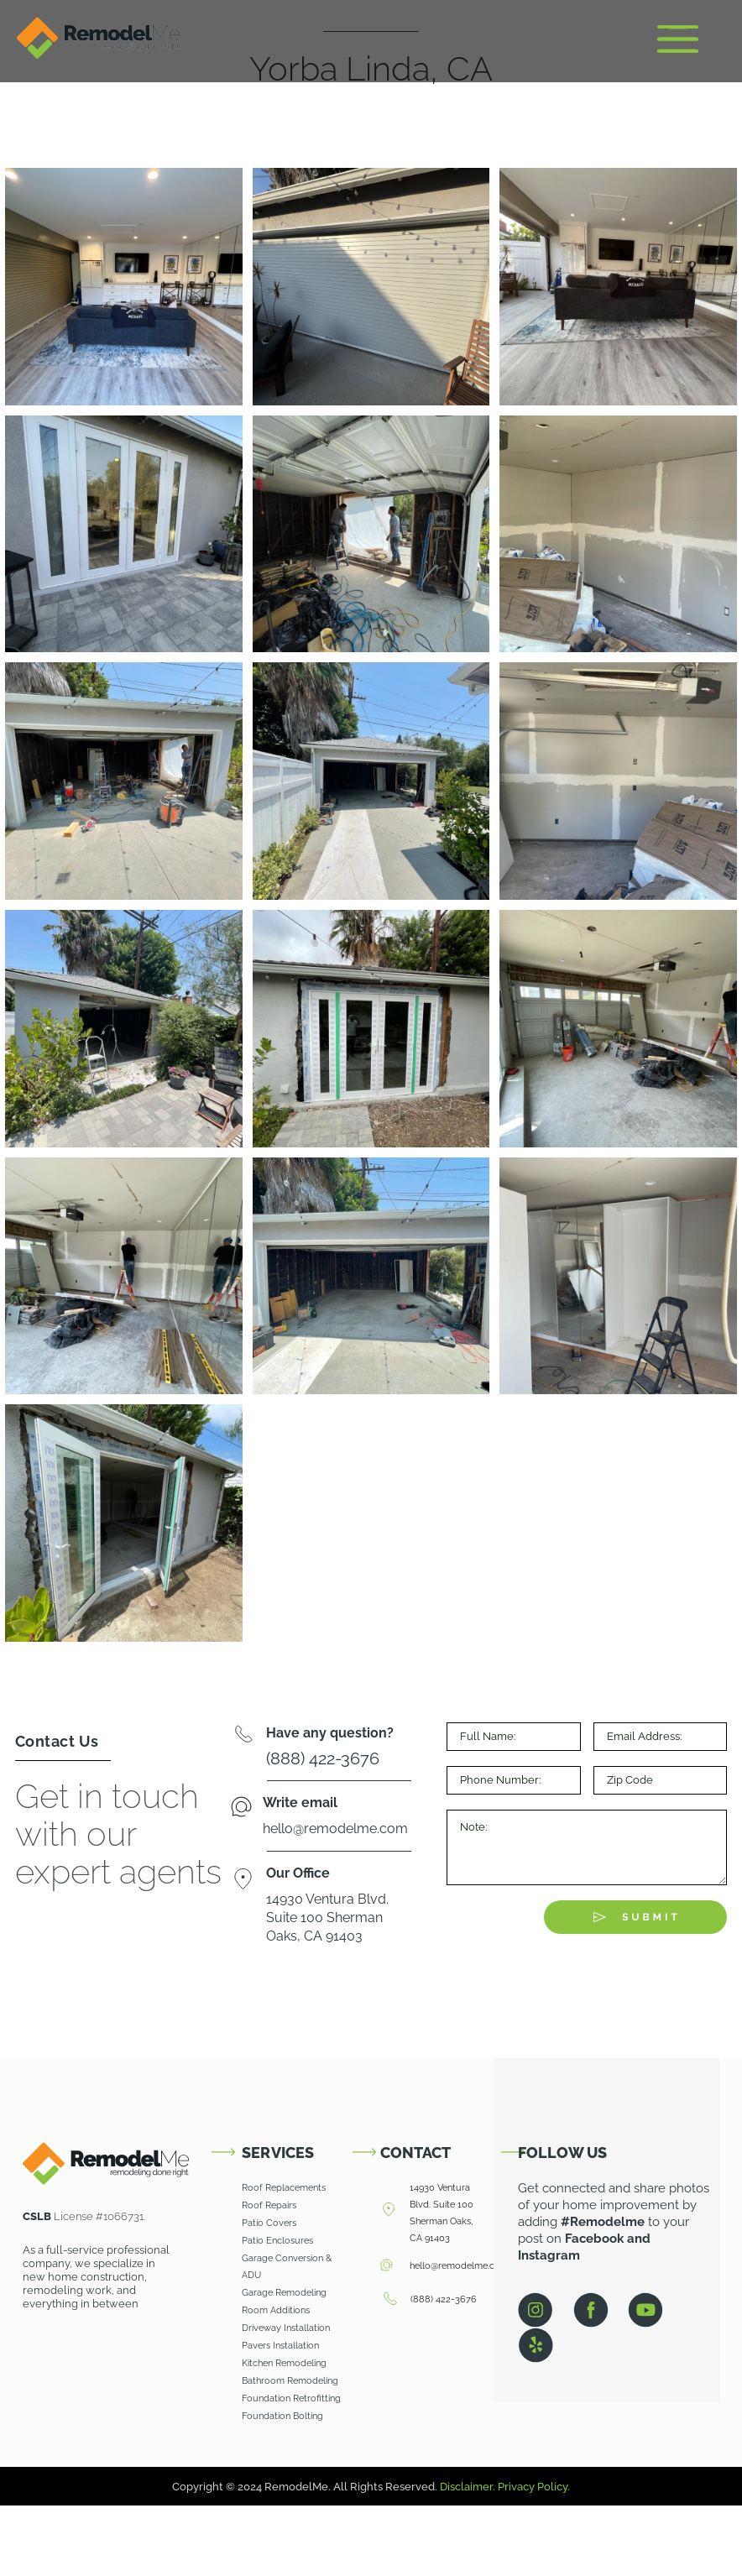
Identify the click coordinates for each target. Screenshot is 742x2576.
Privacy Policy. (534, 2486)
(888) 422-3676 (443, 2299)
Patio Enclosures (277, 2240)
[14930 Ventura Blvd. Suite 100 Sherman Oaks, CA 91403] (388, 2210)
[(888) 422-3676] (390, 2300)
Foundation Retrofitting (291, 2398)
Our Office (298, 1873)
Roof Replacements (284, 2187)
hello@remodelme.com (459, 2265)
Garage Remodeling (284, 2292)
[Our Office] (243, 1881)
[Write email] (241, 1808)
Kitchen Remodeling (285, 2363)
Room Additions (276, 2310)
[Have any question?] (243, 1736)
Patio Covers (269, 2223)
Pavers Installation (280, 2345)
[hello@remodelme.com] (386, 2266)
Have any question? (330, 1733)
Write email (300, 1803)
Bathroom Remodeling (291, 2380)
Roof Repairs (269, 2205)
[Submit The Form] (635, 1917)
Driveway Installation (286, 2328)
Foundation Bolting (282, 2416)
